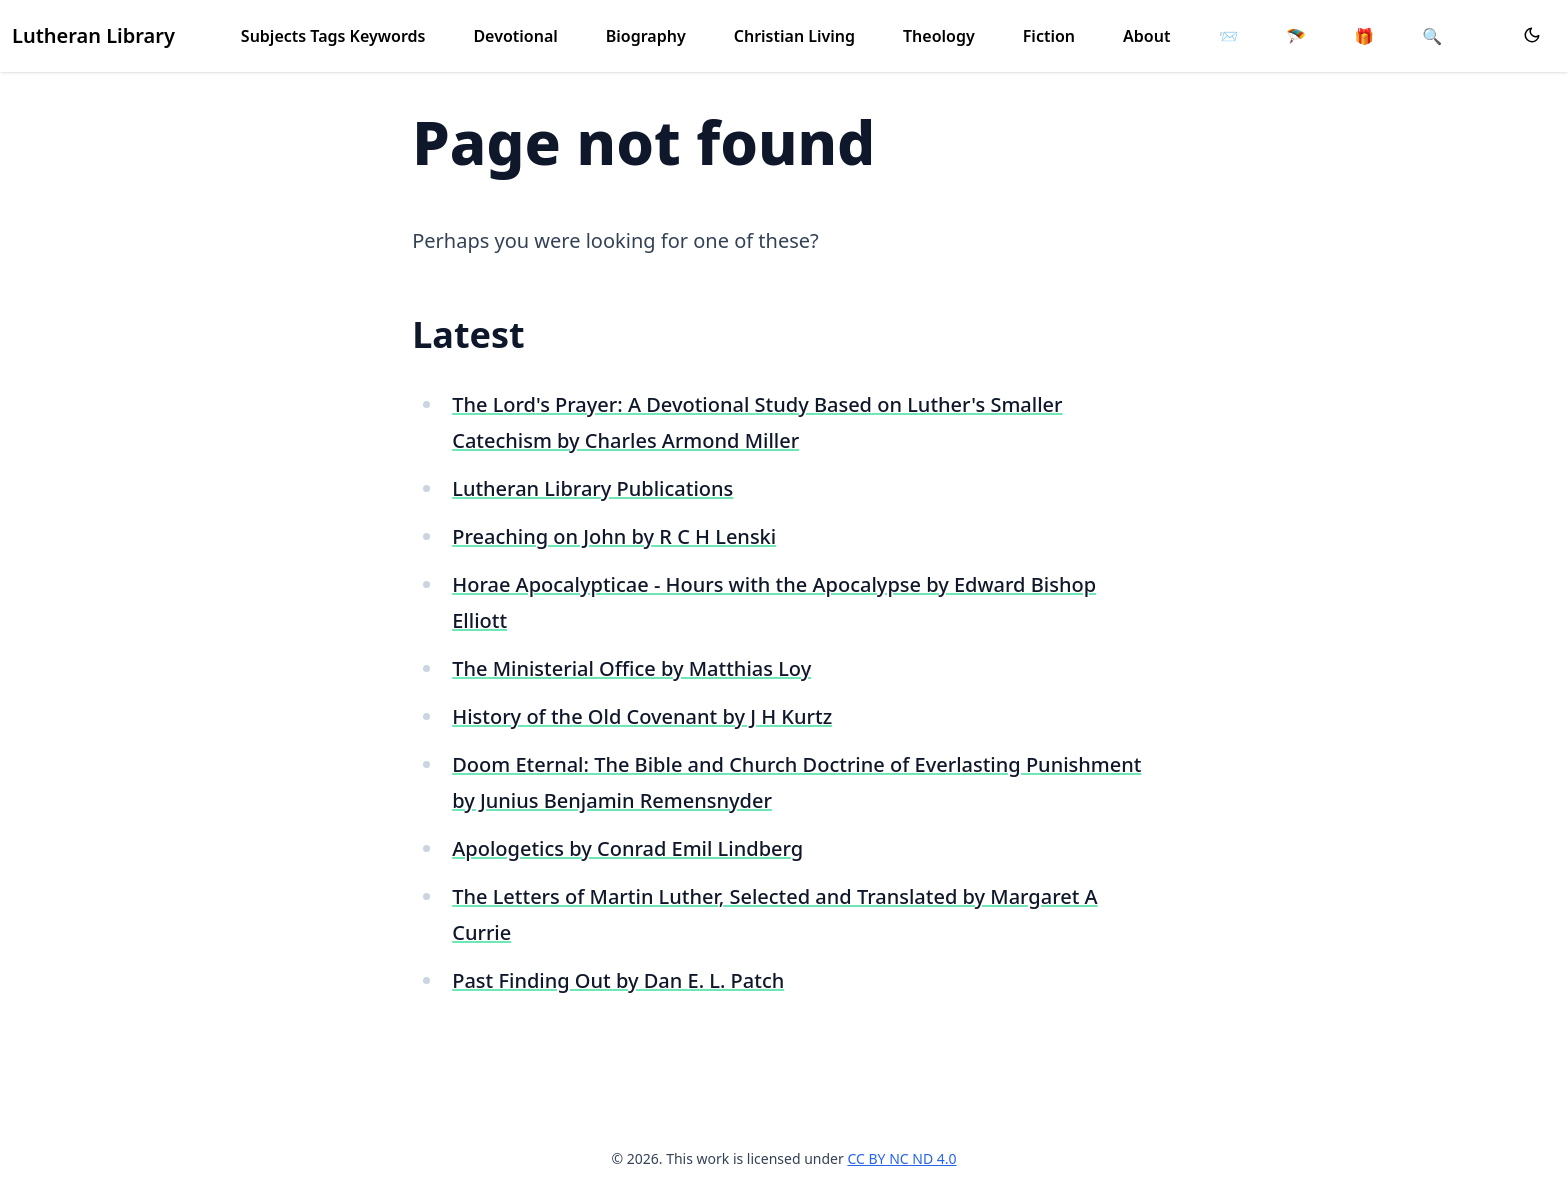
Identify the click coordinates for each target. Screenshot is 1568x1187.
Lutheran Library (93, 35)
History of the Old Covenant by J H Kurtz (642, 716)
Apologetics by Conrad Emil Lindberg (627, 848)
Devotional (515, 36)
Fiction (1049, 36)
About (1146, 36)
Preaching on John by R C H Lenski (614, 536)
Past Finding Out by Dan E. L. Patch (618, 980)
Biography (646, 36)
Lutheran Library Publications (592, 488)
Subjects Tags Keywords (333, 36)
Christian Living (794, 36)
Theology (939, 36)
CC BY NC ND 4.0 (901, 1158)
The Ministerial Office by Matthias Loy (631, 668)
